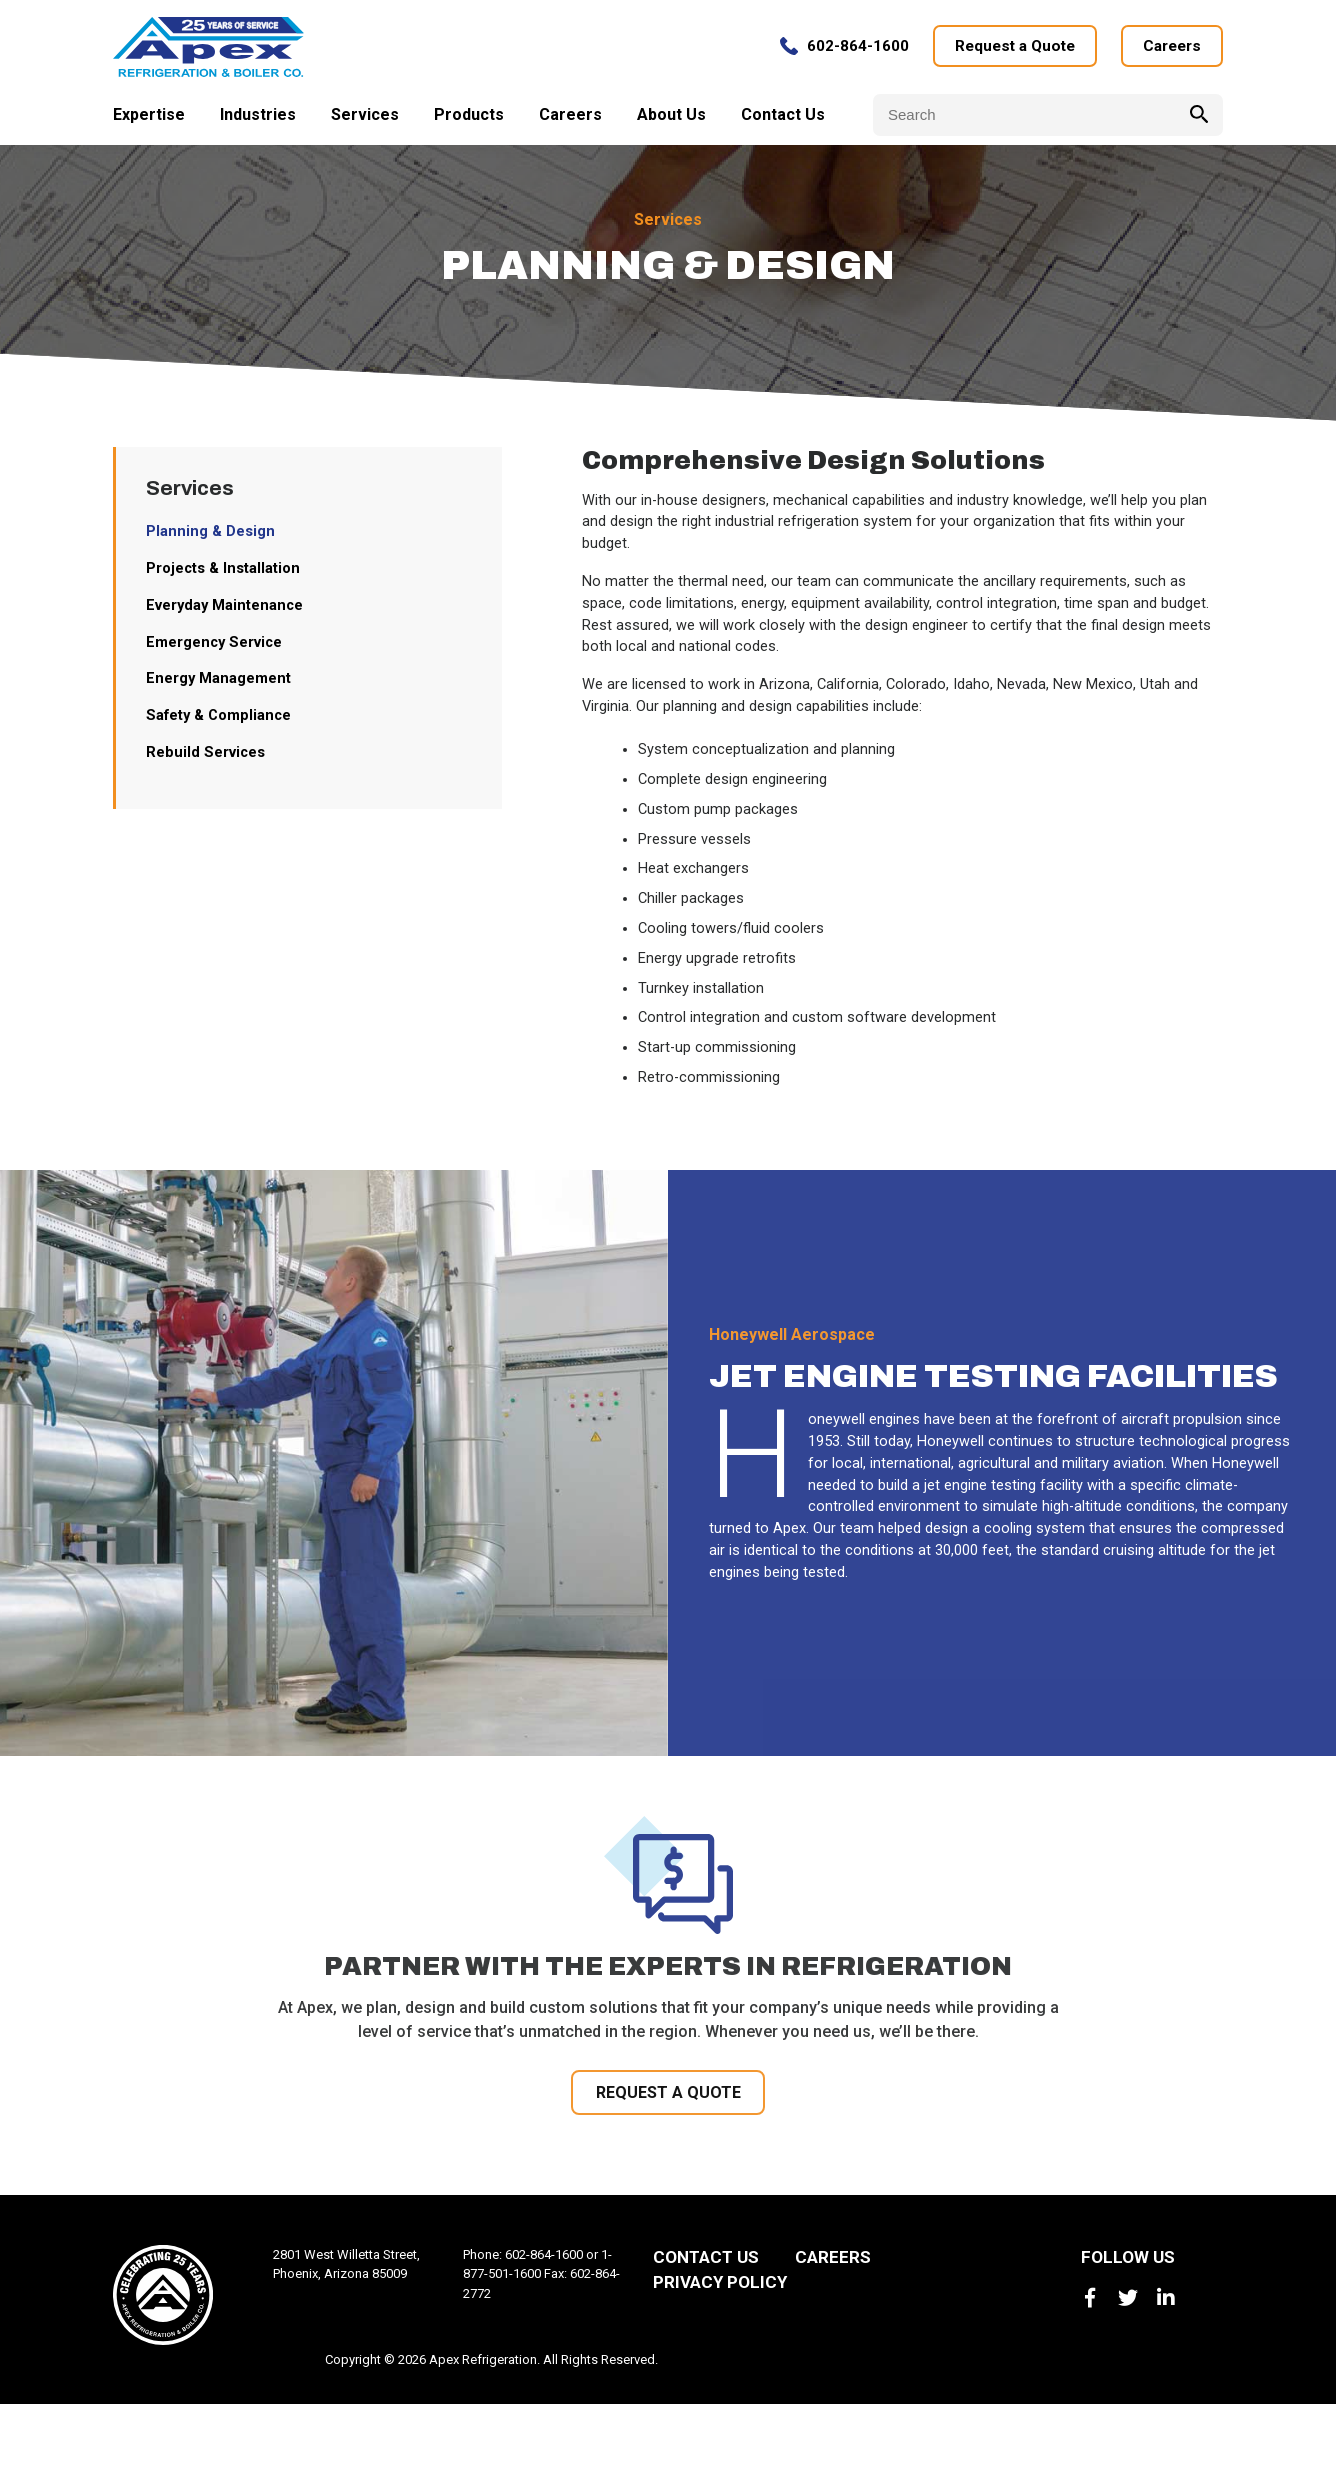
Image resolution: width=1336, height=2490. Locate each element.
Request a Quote (1006, 52)
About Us (671, 120)
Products (469, 120)
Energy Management (224, 720)
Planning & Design (214, 564)
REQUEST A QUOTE (668, 2175)
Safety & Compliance (225, 759)
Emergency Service (220, 681)
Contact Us (783, 120)
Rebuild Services (209, 798)
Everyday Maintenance (231, 642)
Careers (1169, 52)
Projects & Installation (230, 603)
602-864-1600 (846, 52)
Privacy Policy (720, 2368)
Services (365, 120)
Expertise (149, 120)
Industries (258, 120)
